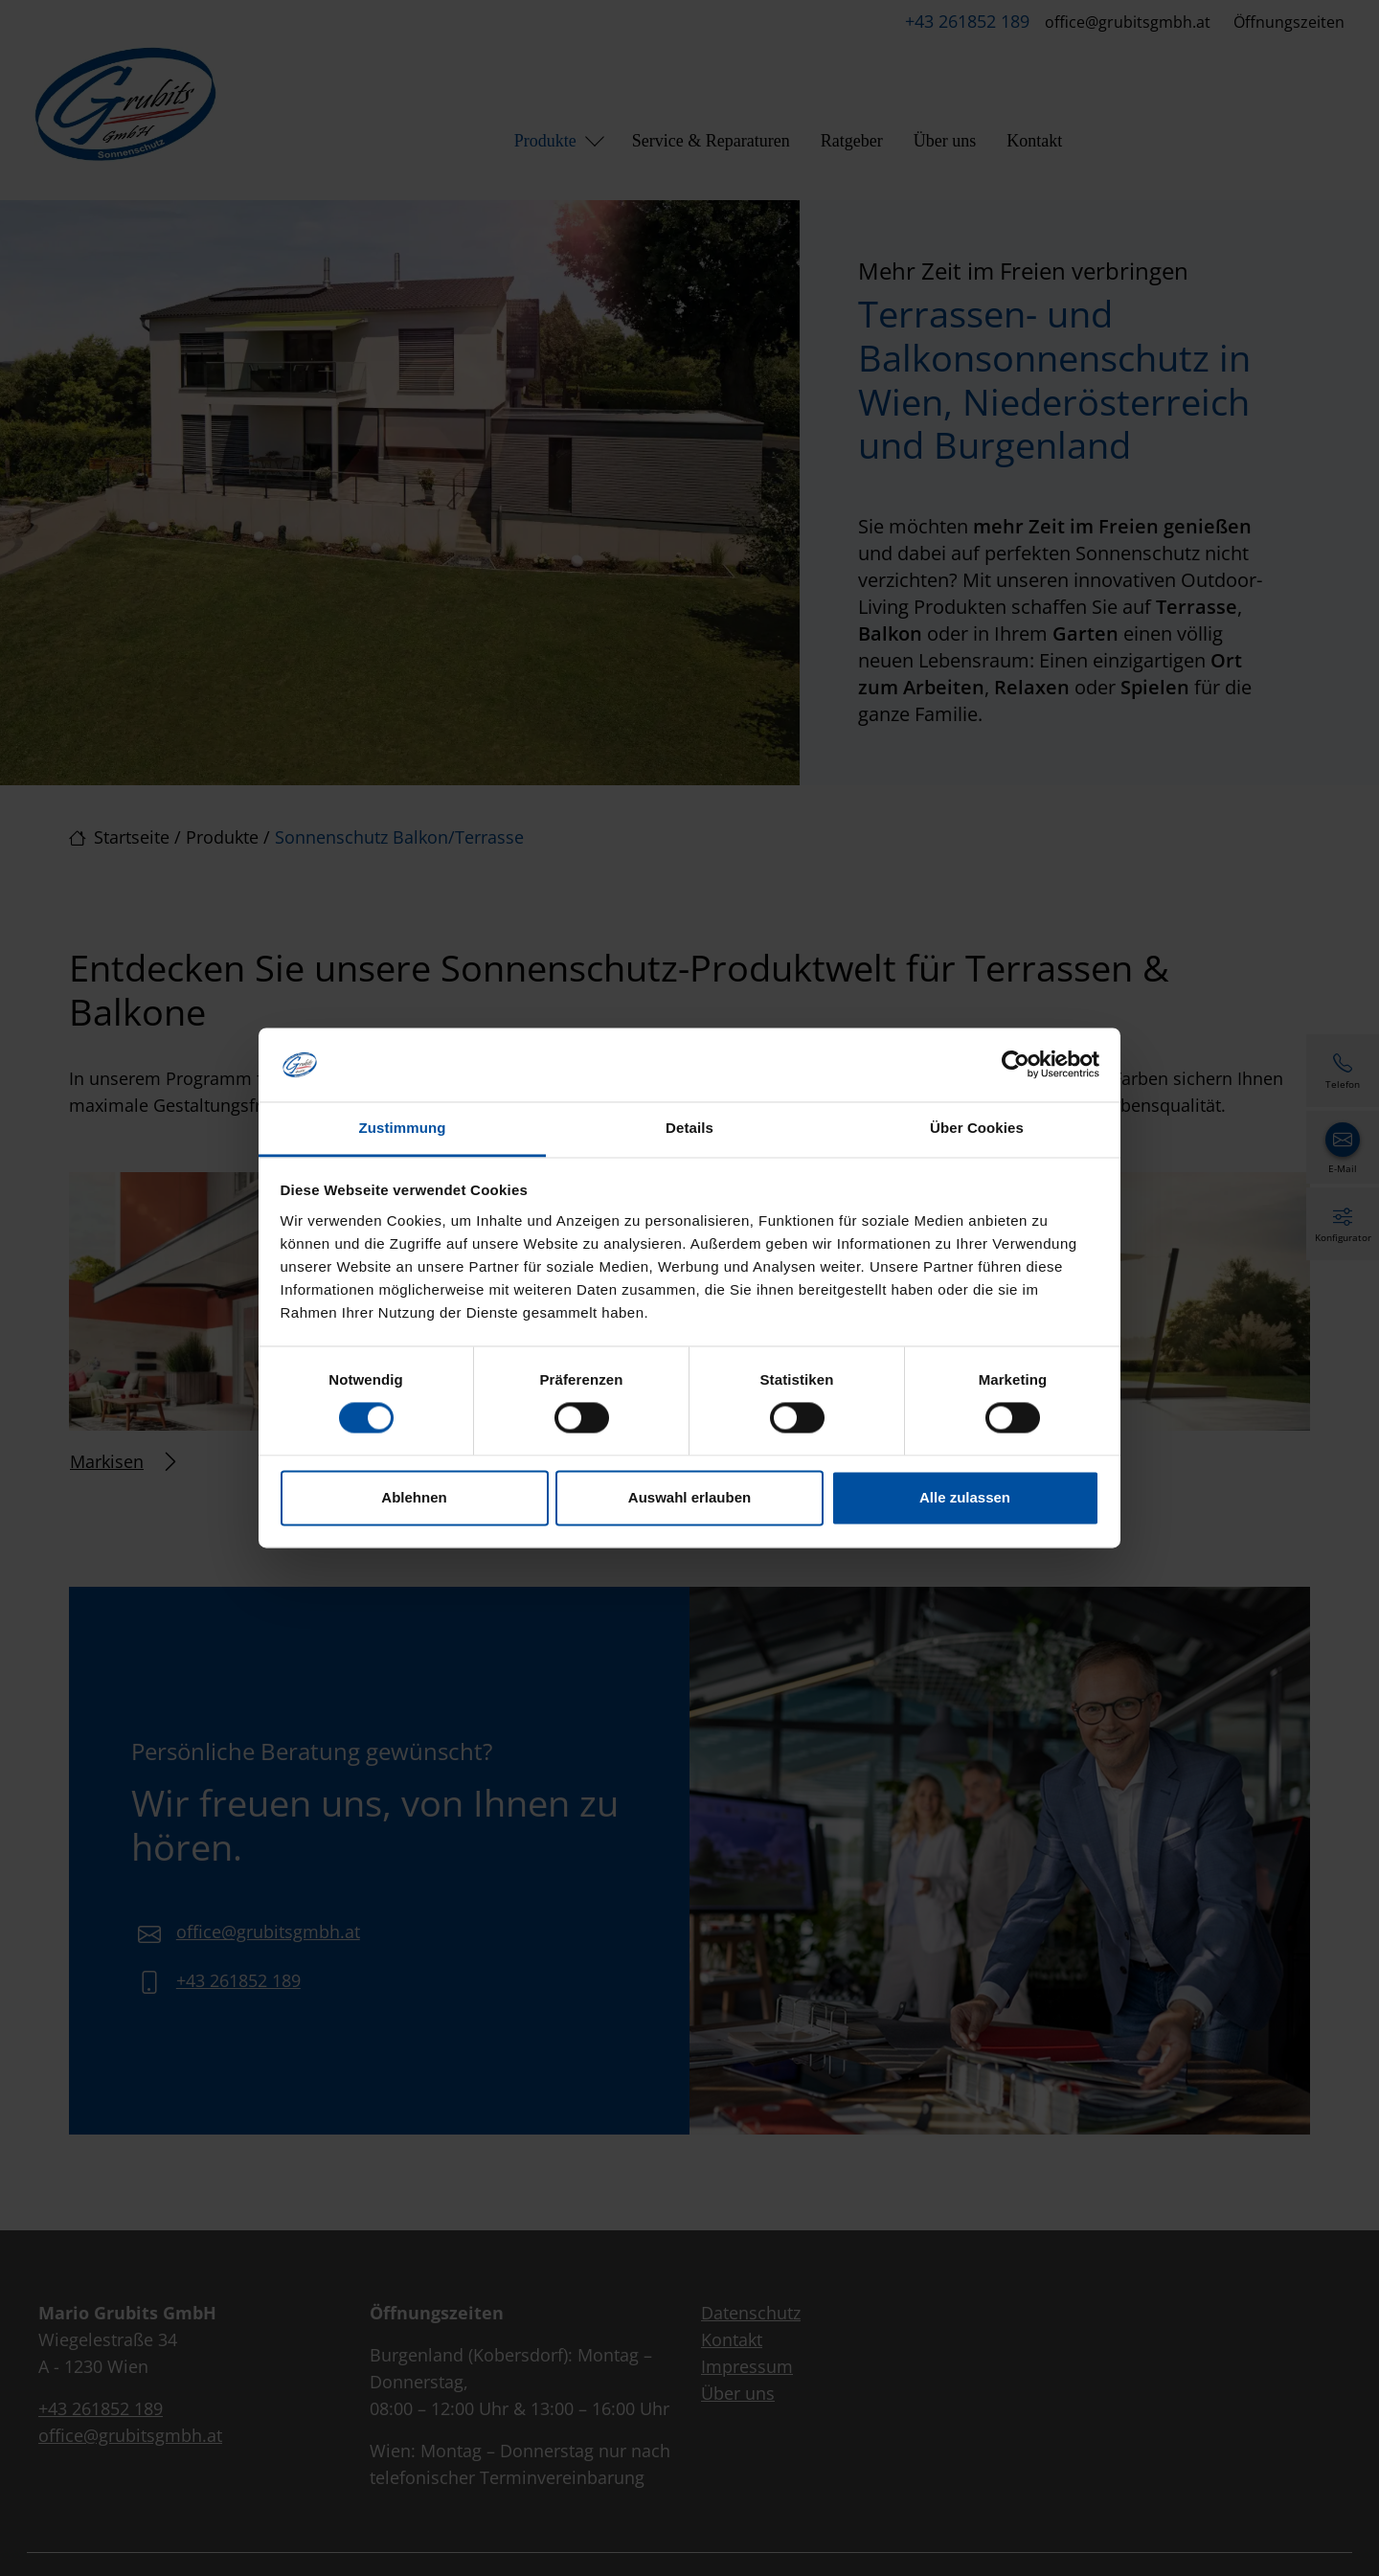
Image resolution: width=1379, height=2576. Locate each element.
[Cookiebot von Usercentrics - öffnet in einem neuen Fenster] (1015, 1065)
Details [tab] (689, 1127)
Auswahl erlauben (689, 1497)
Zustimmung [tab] (402, 1127)
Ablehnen (413, 1497)
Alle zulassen (964, 1497)
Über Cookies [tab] (977, 1127)
